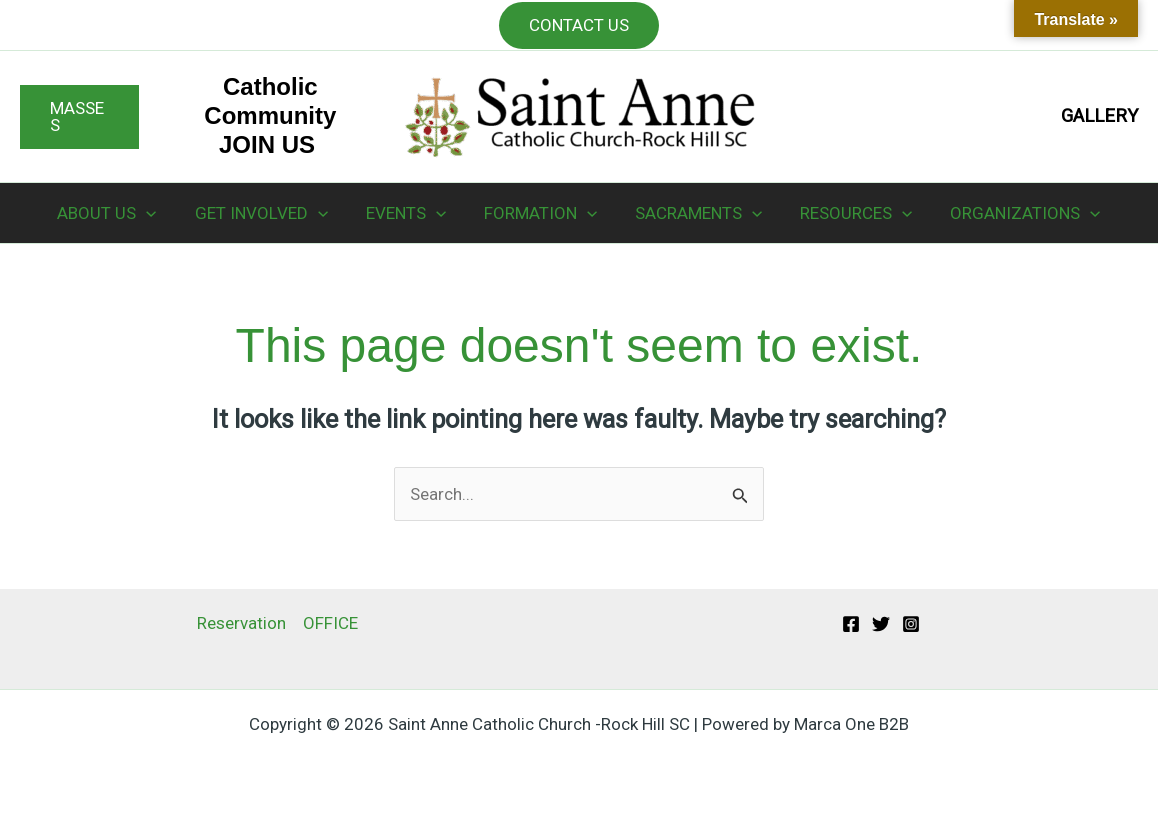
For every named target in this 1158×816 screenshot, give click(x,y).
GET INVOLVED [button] (269, 213)
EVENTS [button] (410, 213)
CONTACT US (579, 25)
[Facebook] (851, 624)
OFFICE (330, 623)
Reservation (241, 623)
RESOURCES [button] (848, 213)
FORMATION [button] (540, 213)
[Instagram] (911, 624)
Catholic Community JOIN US (270, 115)
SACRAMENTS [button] (694, 213)
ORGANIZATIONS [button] (1013, 213)
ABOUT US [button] (118, 213)
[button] (79, 117)
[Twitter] (881, 624)
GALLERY (1099, 116)
